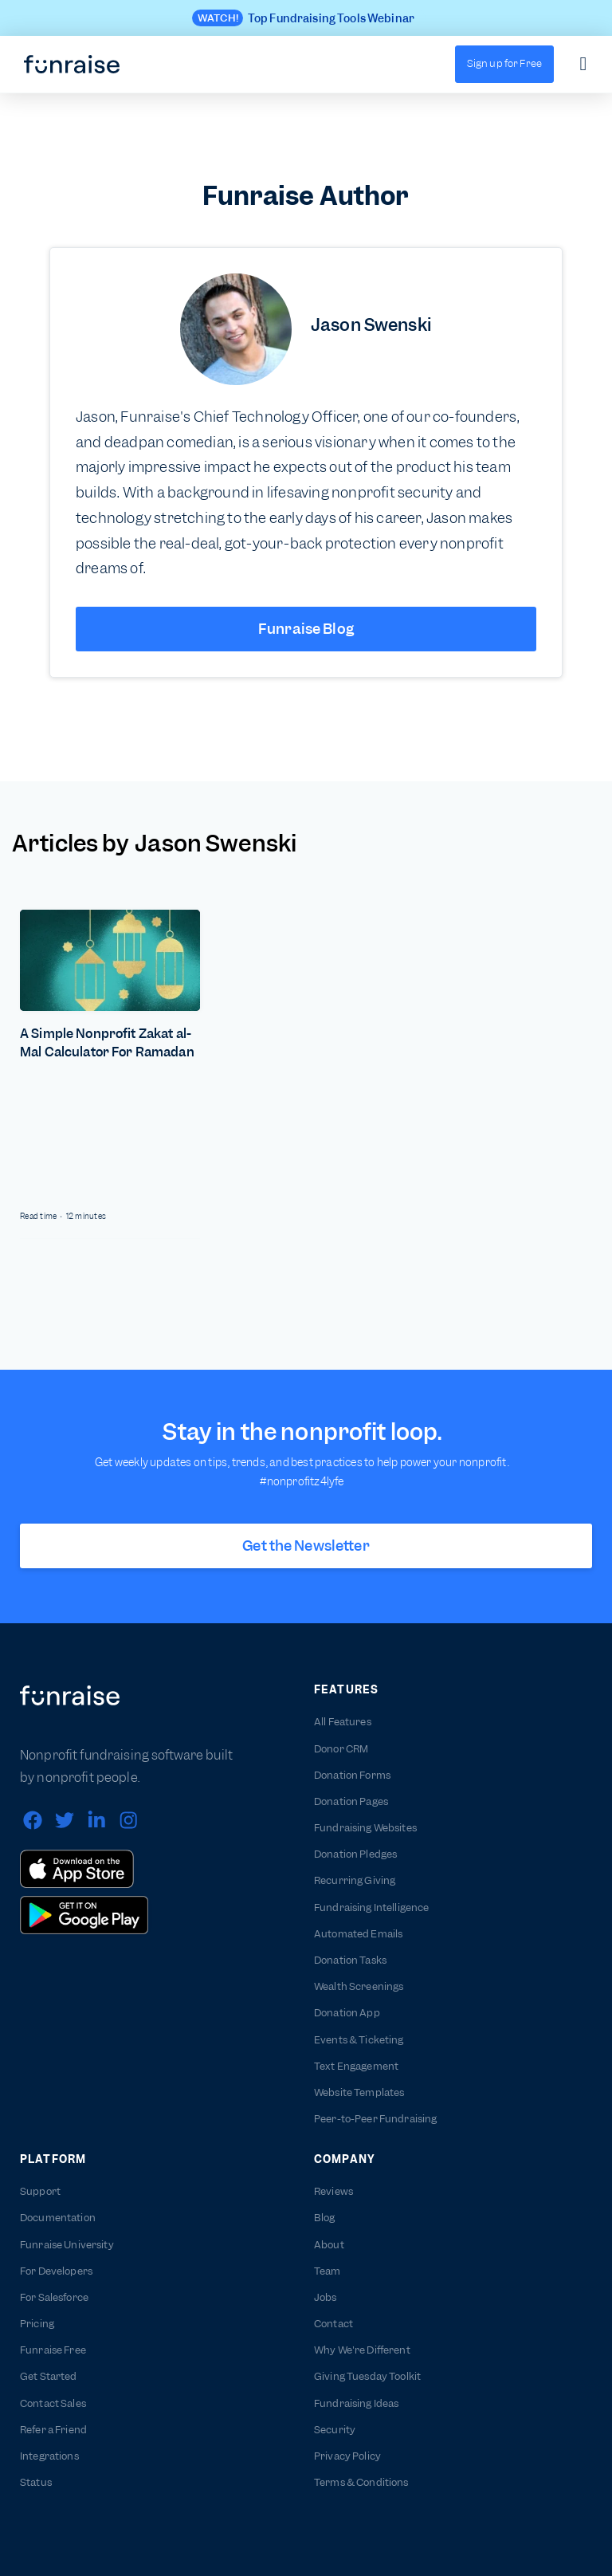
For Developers (56, 2271)
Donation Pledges (355, 1854)
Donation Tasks (350, 1960)
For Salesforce (54, 2297)
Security (334, 2429)
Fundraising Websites (365, 1828)
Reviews (333, 2191)
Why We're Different (362, 2350)
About (329, 2245)
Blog (324, 2217)
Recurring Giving (354, 1880)
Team (327, 2271)
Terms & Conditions (361, 2482)
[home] (72, 64)
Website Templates (359, 2092)
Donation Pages (351, 1801)
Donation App (347, 2013)
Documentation (58, 2217)
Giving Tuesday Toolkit (367, 2376)
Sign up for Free (504, 63)
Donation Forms (352, 1775)
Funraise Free (53, 2350)
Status (36, 2482)
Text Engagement (356, 2066)
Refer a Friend (53, 2429)
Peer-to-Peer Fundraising (375, 2119)
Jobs (325, 2297)
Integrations (49, 2456)
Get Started (48, 2376)
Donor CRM (341, 1749)
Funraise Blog (306, 628)
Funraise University (67, 2245)
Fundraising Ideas (356, 2403)
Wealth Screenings (358, 1986)
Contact (333, 2323)
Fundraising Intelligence (371, 1907)
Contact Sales (53, 2403)
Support (40, 2191)
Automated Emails (358, 1934)
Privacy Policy (347, 2456)
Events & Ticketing (359, 2040)
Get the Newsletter (306, 1545)
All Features (342, 1721)
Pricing (37, 2323)
